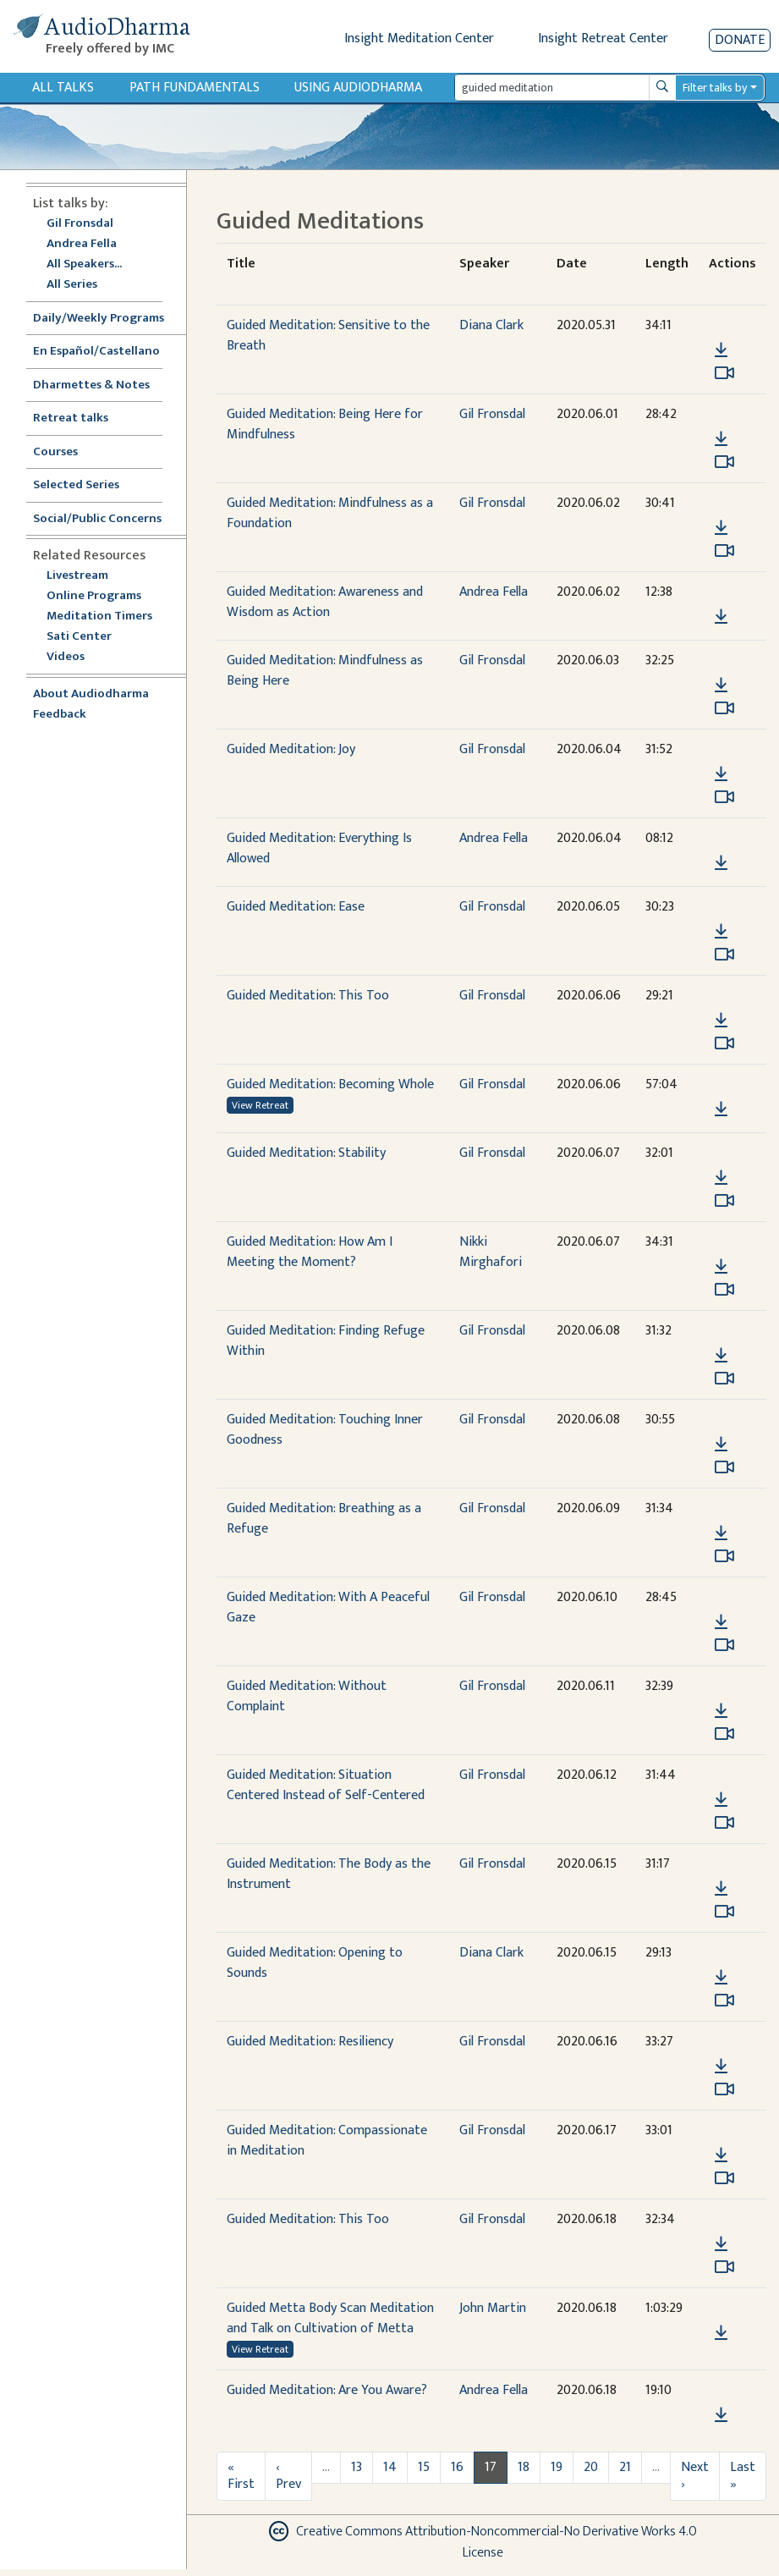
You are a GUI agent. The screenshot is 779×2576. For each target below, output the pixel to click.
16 (457, 2467)
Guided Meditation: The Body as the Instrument (329, 1874)
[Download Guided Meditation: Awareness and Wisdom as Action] (721, 617)
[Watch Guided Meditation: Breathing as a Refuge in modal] (724, 1556)
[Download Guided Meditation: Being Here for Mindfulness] (721, 439)
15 (424, 2467)
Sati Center (79, 637)
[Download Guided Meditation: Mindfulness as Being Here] (721, 685)
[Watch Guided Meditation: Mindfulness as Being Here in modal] (724, 708)
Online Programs (94, 596)
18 (523, 2467)
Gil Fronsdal (80, 224)
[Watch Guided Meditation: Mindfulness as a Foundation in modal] (724, 550)
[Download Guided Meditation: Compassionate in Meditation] (721, 2155)
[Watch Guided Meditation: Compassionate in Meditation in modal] (724, 2178)
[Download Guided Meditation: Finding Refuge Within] (721, 1355)
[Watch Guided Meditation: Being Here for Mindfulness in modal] (724, 462)
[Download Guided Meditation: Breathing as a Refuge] (721, 1533)
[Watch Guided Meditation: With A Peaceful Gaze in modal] (724, 1645)
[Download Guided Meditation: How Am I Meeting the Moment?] (721, 1267)
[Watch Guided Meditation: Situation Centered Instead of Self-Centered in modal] (724, 1822)
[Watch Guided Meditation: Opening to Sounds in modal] (724, 2000)
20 (591, 2467)
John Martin (492, 2308)
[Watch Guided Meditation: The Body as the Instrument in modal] (724, 1911)
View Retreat (260, 1105)
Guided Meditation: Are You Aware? (327, 2390)
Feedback (59, 714)
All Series (72, 284)
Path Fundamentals (194, 87)
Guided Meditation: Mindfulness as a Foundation (330, 513)
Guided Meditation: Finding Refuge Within (326, 1340)
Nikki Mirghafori (490, 1252)
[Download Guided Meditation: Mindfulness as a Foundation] (721, 528)
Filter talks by (715, 87)
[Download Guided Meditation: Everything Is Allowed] (721, 863)
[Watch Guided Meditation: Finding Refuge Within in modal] (724, 1378)
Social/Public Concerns (97, 519)
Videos (74, 657)
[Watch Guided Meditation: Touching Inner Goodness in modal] (724, 1467)
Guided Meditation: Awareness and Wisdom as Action (325, 602)
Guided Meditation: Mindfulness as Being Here (325, 670)
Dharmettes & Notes (91, 385)
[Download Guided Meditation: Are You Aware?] (721, 2415)
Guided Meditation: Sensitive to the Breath (328, 335)
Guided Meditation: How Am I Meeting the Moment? (309, 1252)
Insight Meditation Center (419, 38)
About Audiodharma (91, 694)
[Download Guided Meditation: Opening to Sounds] (721, 1977)
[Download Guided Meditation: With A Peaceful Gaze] (721, 1622)
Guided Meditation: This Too (308, 995)
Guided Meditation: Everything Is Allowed (319, 848)
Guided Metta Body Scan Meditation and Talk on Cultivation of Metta (330, 2318)
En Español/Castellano (96, 351)
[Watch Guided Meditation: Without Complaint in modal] (724, 1734)
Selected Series (86, 485)
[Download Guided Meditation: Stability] (721, 1178)
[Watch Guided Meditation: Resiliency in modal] (724, 2089)
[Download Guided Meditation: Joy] (721, 774)
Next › (695, 2476)
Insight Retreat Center (603, 38)
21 (625, 2467)
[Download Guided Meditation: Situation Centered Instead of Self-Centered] (721, 1800)
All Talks (63, 87)
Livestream (77, 576)
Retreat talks (70, 418)
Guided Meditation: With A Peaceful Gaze (328, 1607)
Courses (55, 452)
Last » (742, 2476)
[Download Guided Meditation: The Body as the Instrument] (721, 1889)
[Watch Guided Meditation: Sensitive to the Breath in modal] (724, 373)
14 (390, 2467)
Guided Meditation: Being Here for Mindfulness (325, 424)
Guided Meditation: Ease (296, 906)
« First (241, 2476)
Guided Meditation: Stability (306, 1153)
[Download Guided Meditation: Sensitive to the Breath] (721, 350)
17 (490, 2467)
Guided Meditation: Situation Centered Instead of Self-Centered (326, 1785)
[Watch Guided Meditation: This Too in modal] (724, 1043)
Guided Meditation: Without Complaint (307, 1696)
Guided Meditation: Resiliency (310, 2041)
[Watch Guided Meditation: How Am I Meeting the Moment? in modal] (724, 1289)
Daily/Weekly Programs (107, 318)
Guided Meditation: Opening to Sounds (315, 1962)
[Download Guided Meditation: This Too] (721, 1020)
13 (356, 2467)
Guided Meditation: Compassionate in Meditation (327, 2140)
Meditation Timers (99, 616)
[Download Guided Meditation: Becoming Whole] (721, 1109)
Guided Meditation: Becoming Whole (330, 1084)
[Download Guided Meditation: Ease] (721, 931)
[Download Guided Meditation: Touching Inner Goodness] (721, 1444)
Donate (740, 40)
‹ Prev (288, 2476)
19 (556, 2467)
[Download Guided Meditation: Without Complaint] (721, 1711)
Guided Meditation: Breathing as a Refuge (324, 1518)
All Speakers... (84, 264)
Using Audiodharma (358, 87)
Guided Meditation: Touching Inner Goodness (325, 1429)
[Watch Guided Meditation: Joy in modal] (724, 797)
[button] (720, 326)
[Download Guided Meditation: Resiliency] (721, 2066)
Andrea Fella (82, 244)
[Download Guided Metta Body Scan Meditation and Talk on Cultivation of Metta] (721, 2333)
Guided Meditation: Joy (291, 749)
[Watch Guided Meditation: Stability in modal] (724, 1200)
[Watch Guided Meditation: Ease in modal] (724, 954)
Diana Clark (491, 325)
